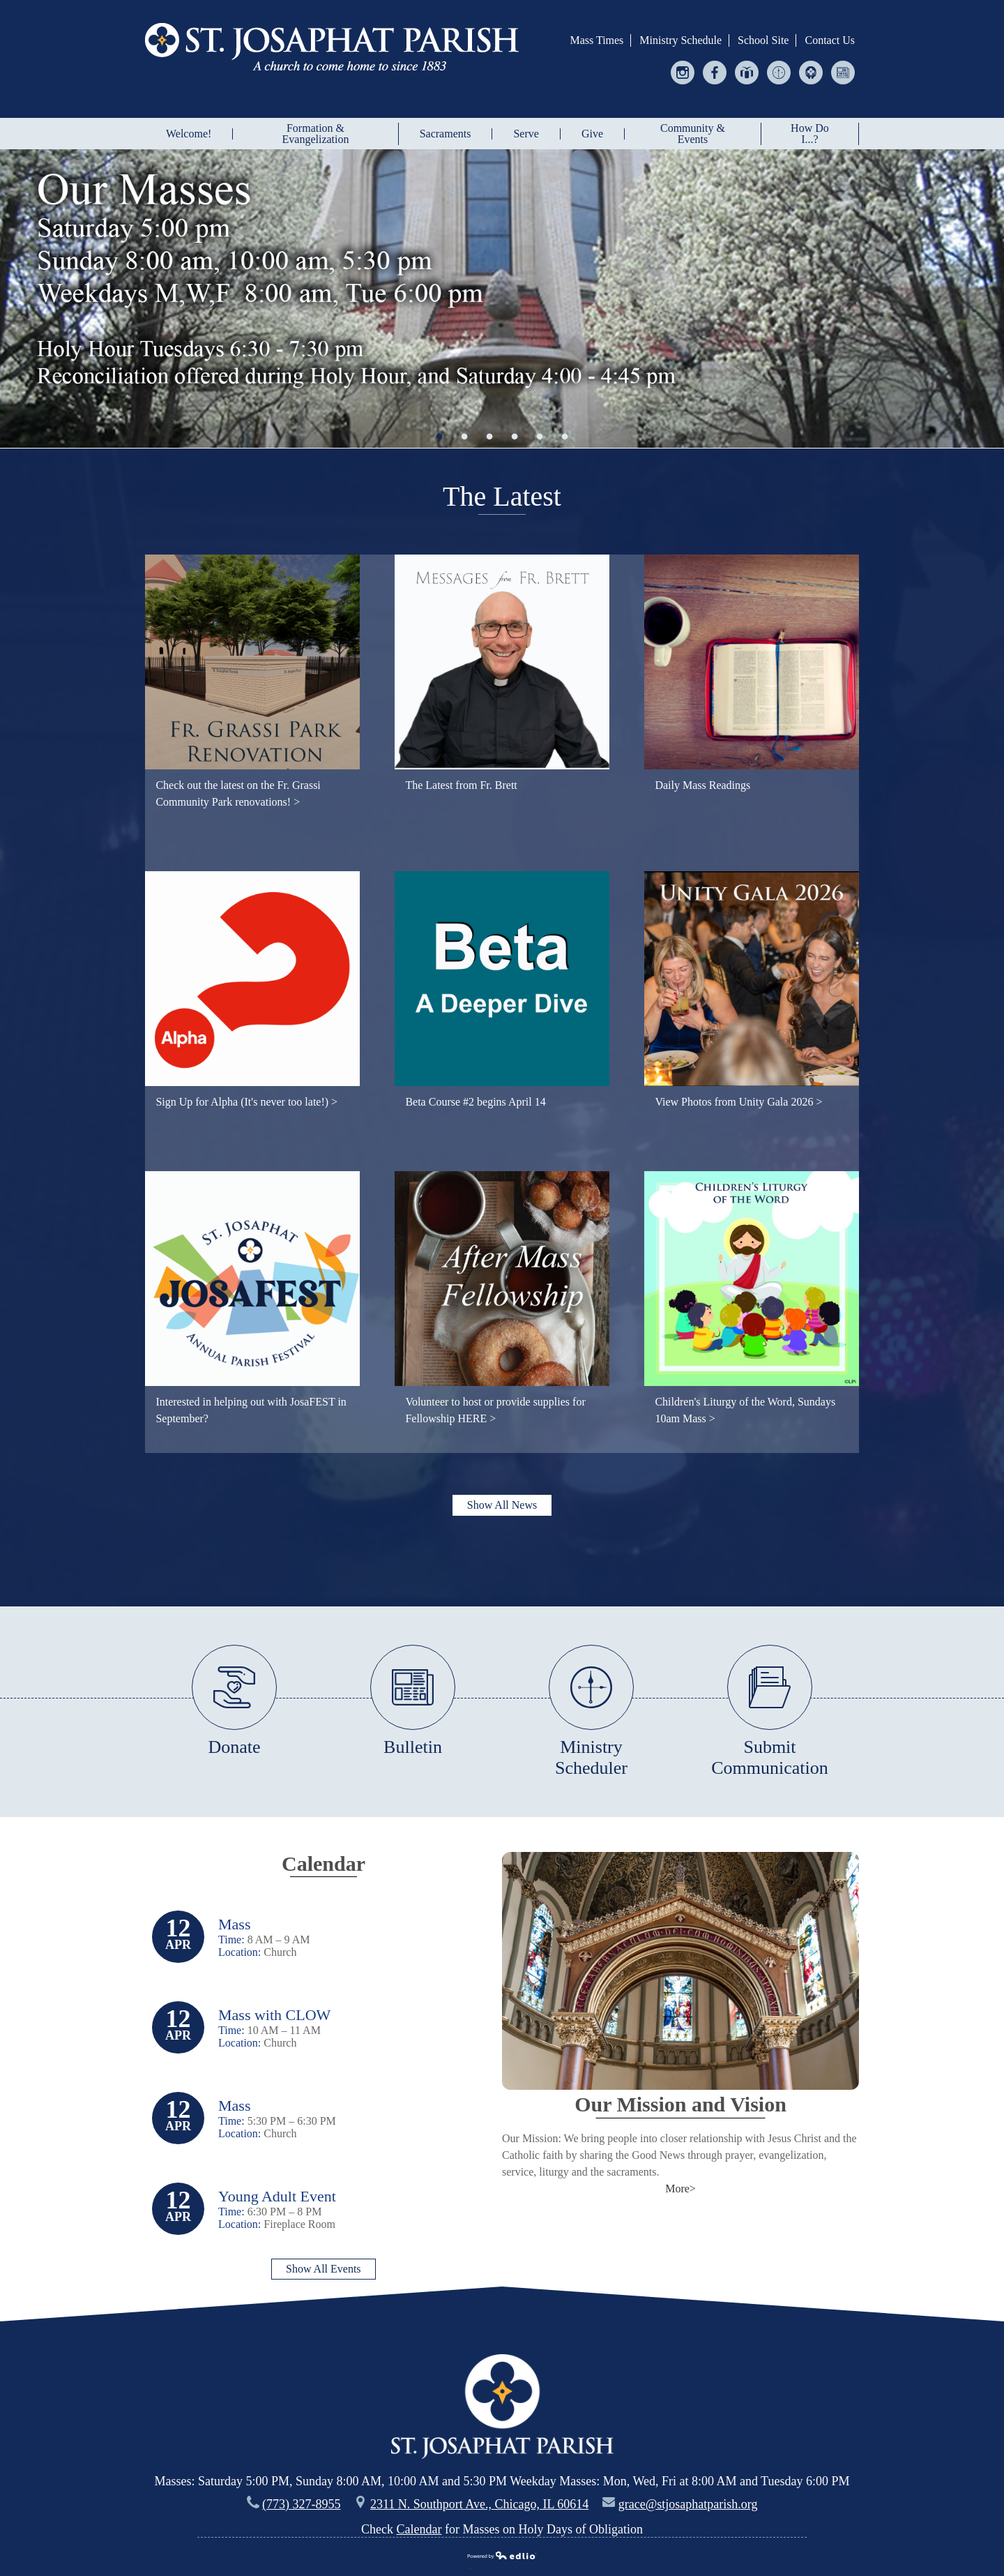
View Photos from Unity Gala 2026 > (738, 1102)
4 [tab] (515, 436)
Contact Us (830, 40)
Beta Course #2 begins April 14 (475, 1102)
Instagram (682, 75)
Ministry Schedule (680, 40)
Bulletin (843, 75)
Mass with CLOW (274, 2015)
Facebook (715, 75)
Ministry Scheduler (779, 75)
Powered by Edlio (502, 2557)
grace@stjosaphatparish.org (688, 2504)
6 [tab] (565, 436)
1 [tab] (439, 436)
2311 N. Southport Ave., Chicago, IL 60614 (479, 2504)
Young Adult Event (277, 2196)
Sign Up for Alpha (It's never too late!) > (246, 1102)
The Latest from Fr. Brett (461, 785)
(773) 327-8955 (301, 2504)
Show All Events (323, 2269)
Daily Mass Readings (702, 785)
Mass (234, 1924)
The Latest (502, 496)
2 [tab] (464, 436)
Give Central (747, 75)
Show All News (502, 1505)
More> (680, 2188)
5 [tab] (540, 436)
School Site (763, 40)
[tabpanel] (502, 298)
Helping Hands (811, 75)
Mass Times (596, 40)
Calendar (323, 1863)
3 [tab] (489, 436)
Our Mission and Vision (680, 2104)
